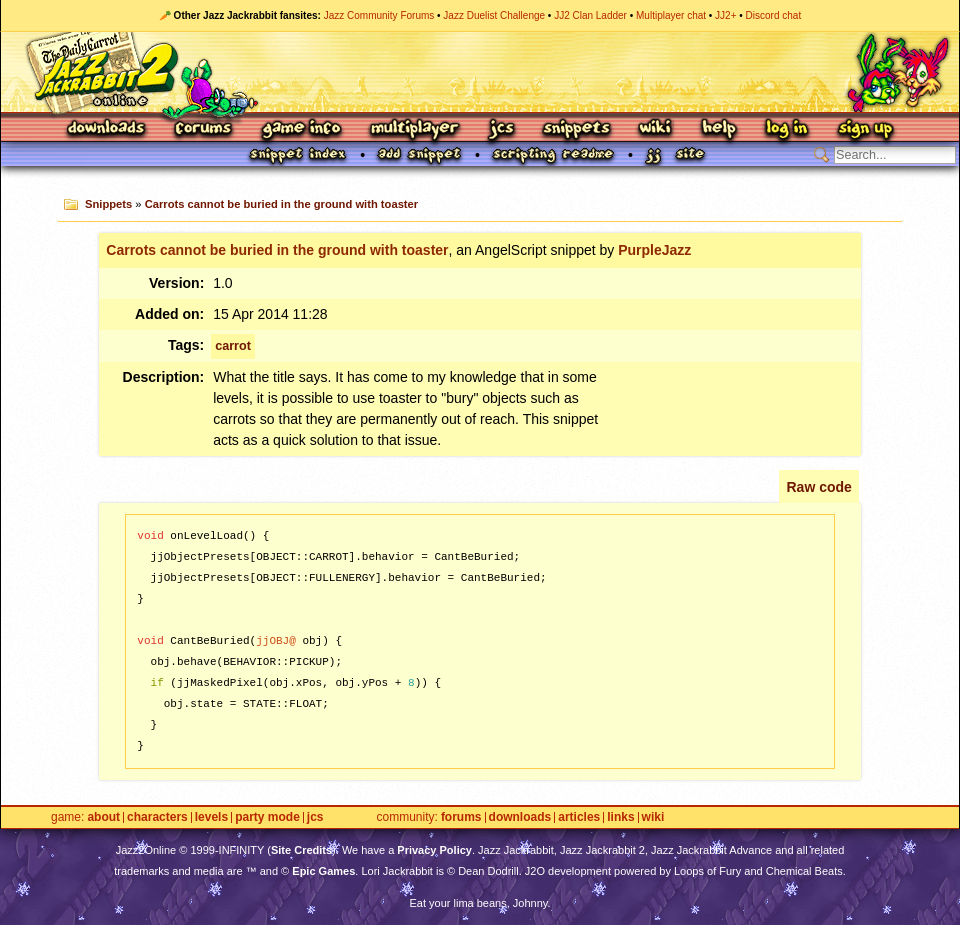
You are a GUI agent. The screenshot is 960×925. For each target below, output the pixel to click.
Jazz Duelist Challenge (494, 15)
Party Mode (267, 817)
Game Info (301, 129)
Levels (211, 817)
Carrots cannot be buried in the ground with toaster (282, 204)
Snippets (577, 129)
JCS (501, 129)
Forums (204, 129)
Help (719, 129)
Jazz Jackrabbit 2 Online (479, 72)
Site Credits (301, 850)
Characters (157, 817)
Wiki (656, 129)
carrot (233, 346)
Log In (787, 129)
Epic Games (323, 871)
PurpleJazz (654, 250)
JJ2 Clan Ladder (590, 15)
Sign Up (865, 129)
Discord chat (774, 15)
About (103, 817)
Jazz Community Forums (379, 15)
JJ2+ (725, 15)
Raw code (818, 487)
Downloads (107, 129)
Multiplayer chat (671, 15)
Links (620, 817)
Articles (579, 817)
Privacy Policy (434, 850)
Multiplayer (414, 129)
